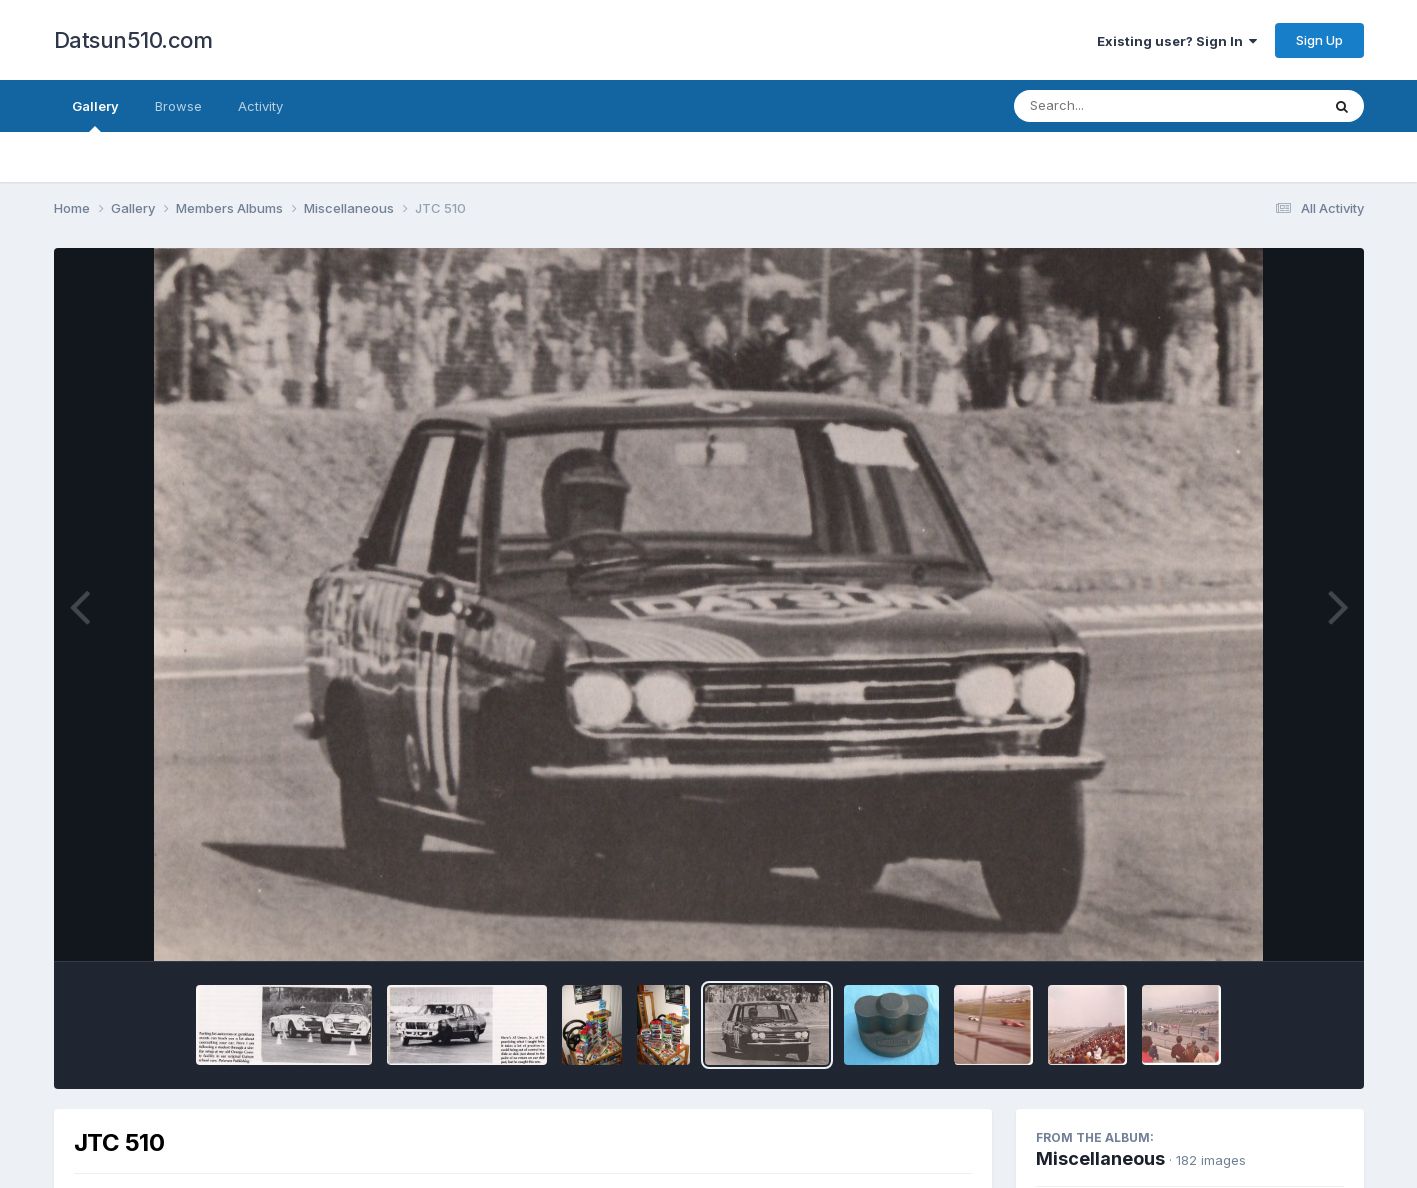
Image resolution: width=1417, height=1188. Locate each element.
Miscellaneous (1100, 1158)
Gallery (95, 115)
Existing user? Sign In (1177, 41)
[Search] (1112, 106)
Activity (260, 106)
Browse (178, 106)
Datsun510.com (133, 40)
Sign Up (1319, 40)
